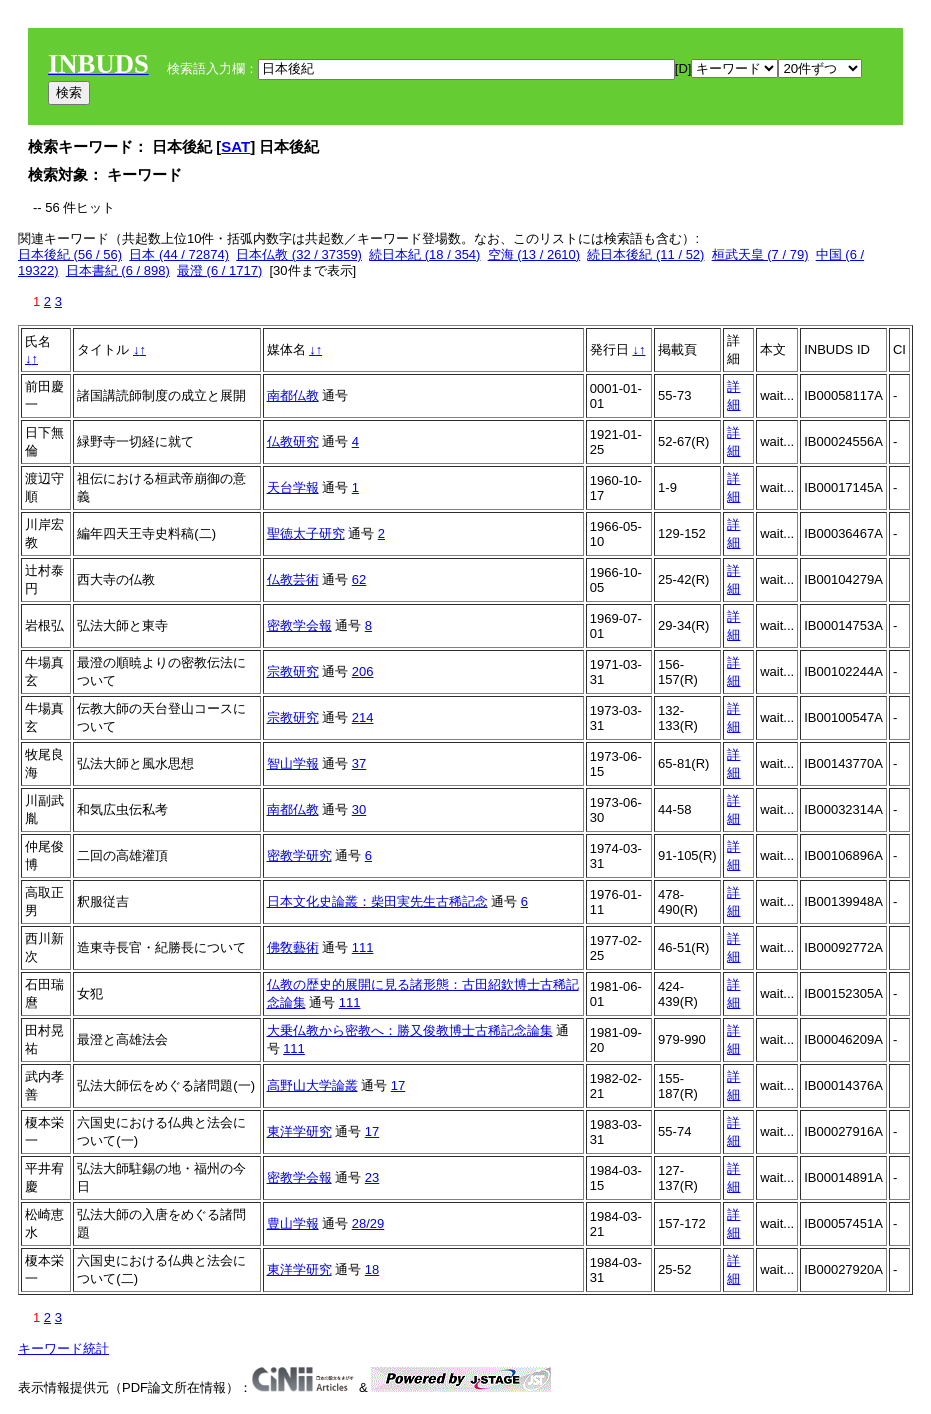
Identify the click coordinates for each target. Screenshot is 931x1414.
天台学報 (293, 487)
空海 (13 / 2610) (534, 254)
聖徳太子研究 (306, 533)
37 (359, 763)
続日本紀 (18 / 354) (424, 254)
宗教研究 (293, 671)
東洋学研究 (299, 1131)
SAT (235, 146)
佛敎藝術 (293, 947)
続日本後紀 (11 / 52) (645, 254)
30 (359, 809)
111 (363, 947)
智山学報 (293, 763)
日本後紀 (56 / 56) (70, 254)
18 (372, 1269)
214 (363, 717)
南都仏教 (293, 395)
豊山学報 (293, 1223)
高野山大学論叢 (312, 1085)
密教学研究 (299, 855)
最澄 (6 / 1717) (219, 270)
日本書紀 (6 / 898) (118, 270)
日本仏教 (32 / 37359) (299, 254)
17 (398, 1085)
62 (359, 579)
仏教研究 (293, 441)
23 (372, 1177)
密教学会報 (299, 625)
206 (363, 671)
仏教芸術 (293, 579)
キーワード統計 (63, 1348)
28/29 (368, 1223)
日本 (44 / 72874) (179, 254)
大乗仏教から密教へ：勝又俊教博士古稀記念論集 (410, 1030)
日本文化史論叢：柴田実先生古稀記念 (377, 901)
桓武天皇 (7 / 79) (760, 254)
